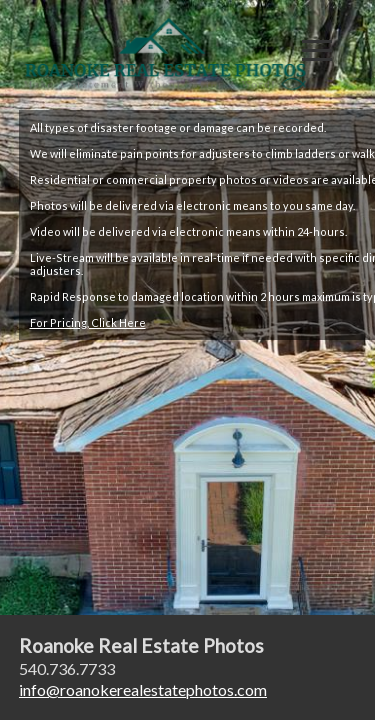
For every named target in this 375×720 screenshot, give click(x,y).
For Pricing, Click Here (88, 322)
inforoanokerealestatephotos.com (143, 689)
